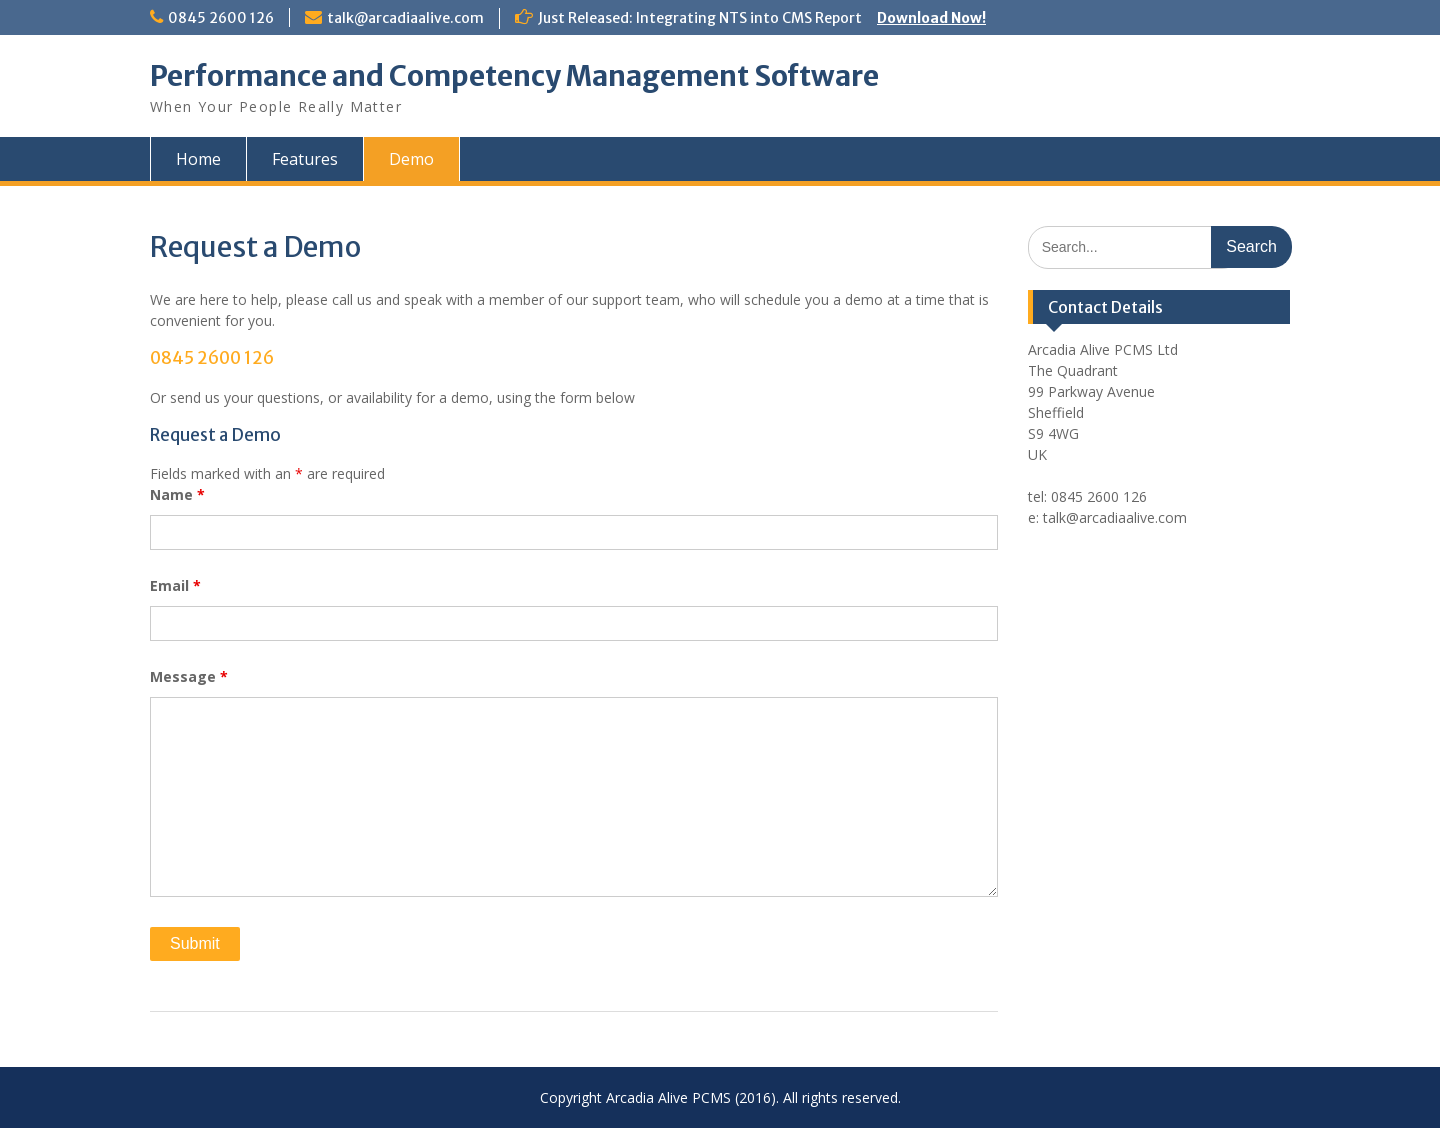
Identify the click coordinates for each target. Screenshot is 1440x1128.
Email (175, 585)
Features (305, 159)
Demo (411, 159)
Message (189, 676)
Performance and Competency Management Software (514, 76)
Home (198, 159)
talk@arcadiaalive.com (405, 18)
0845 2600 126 (221, 18)
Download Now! (931, 18)
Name (177, 494)
